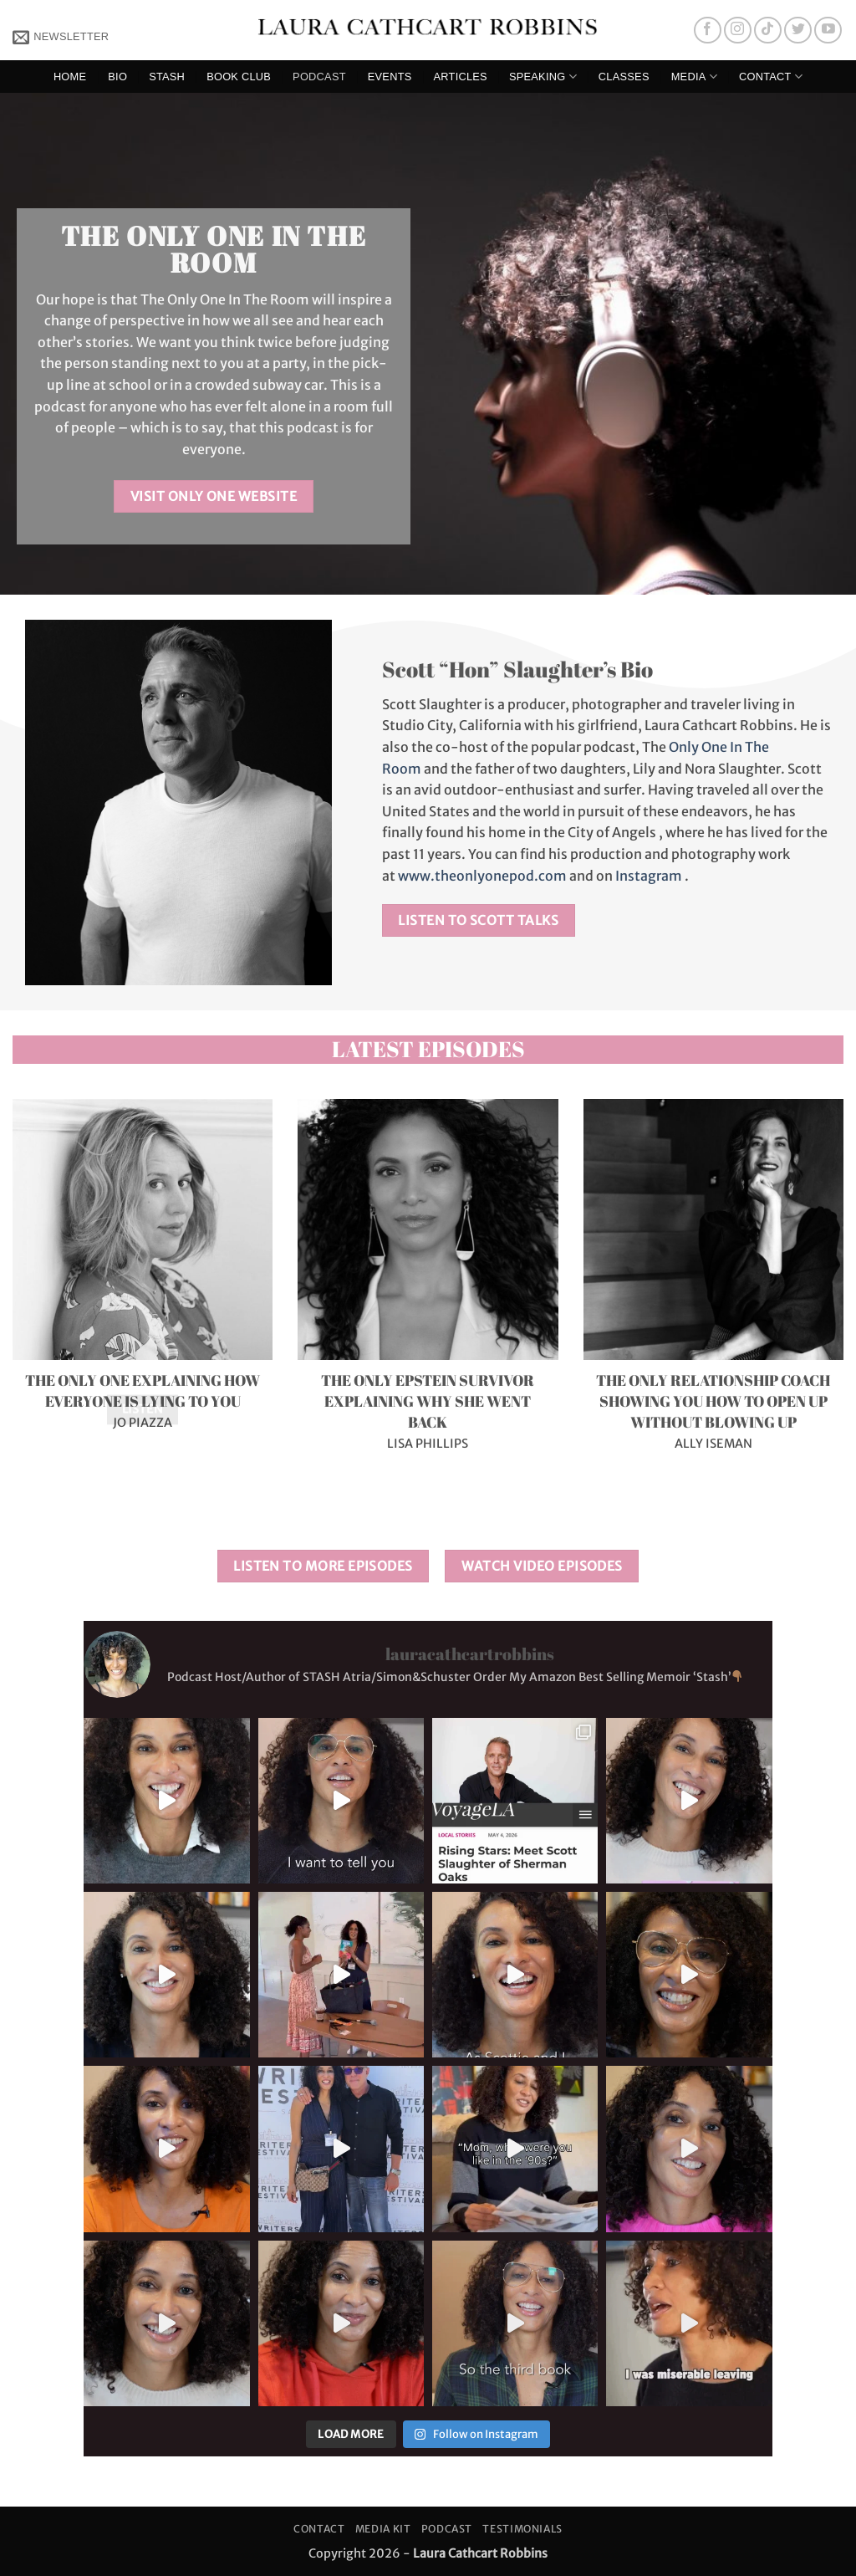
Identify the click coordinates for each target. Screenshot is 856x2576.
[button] (61, 36)
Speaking (543, 76)
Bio (117, 76)
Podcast (319, 76)
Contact (770, 76)
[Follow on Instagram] (738, 30)
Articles (460, 76)
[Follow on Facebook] (707, 30)
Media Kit (383, 2528)
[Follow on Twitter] (798, 30)
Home (70, 76)
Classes (624, 76)
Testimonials (522, 2528)
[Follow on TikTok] (768, 30)
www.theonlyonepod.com (482, 875)
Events (390, 76)
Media (694, 76)
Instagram (648, 875)
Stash (167, 76)
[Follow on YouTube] (828, 30)
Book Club (238, 76)
